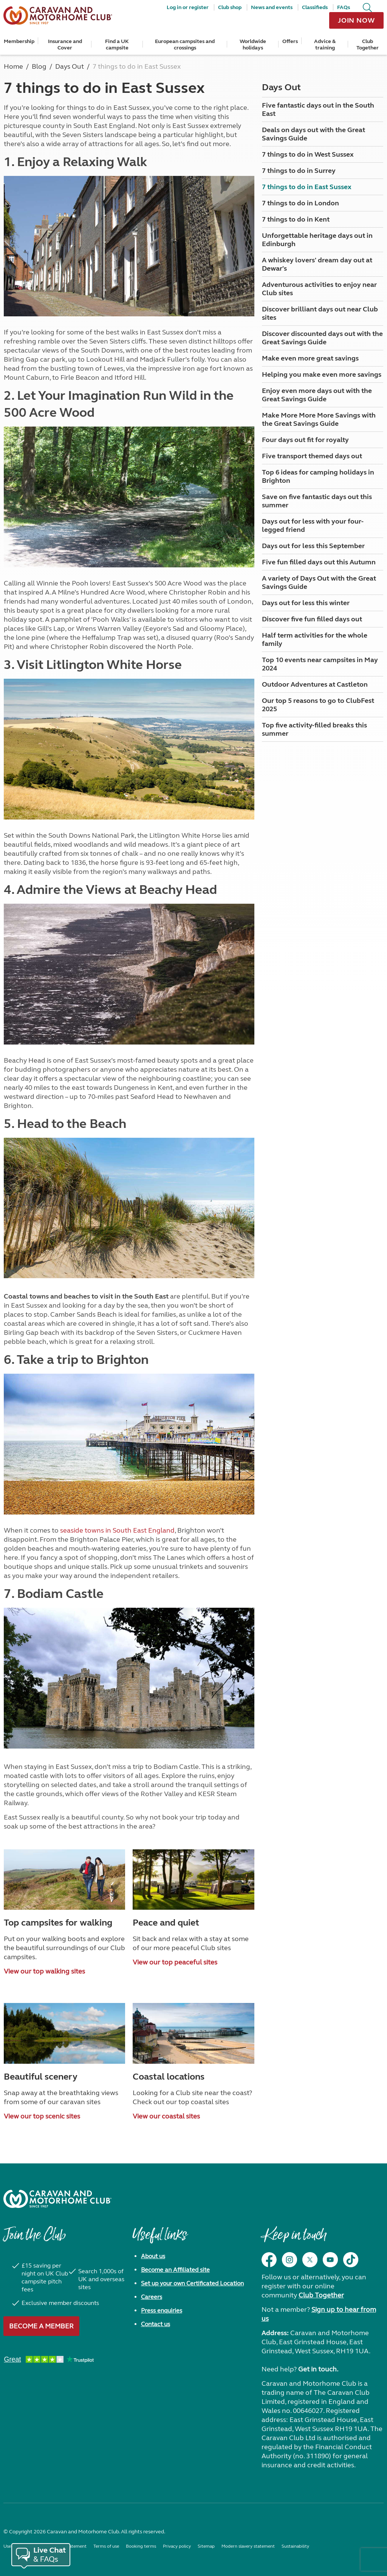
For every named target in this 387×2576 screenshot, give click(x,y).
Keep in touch (294, 2238)
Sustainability (295, 2546)
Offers (290, 41)
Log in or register (188, 7)
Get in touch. (318, 2369)
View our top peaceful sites (175, 1962)
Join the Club (34, 2238)
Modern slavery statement (248, 2546)
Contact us (155, 2324)
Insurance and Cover (65, 44)
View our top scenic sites (42, 2116)
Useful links (159, 2238)
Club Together (367, 44)
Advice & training (325, 44)
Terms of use (106, 2546)
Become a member (41, 2326)
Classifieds (315, 7)
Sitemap (206, 2546)
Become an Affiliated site (175, 2269)
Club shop (229, 7)
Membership (19, 41)
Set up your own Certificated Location (192, 2283)
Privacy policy (177, 2546)
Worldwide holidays (253, 44)
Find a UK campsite (117, 44)
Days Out (281, 87)
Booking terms (141, 2546)
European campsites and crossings (185, 44)
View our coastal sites (166, 2116)
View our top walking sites (44, 1971)
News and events (272, 7)
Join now (356, 20)
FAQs (343, 7)
